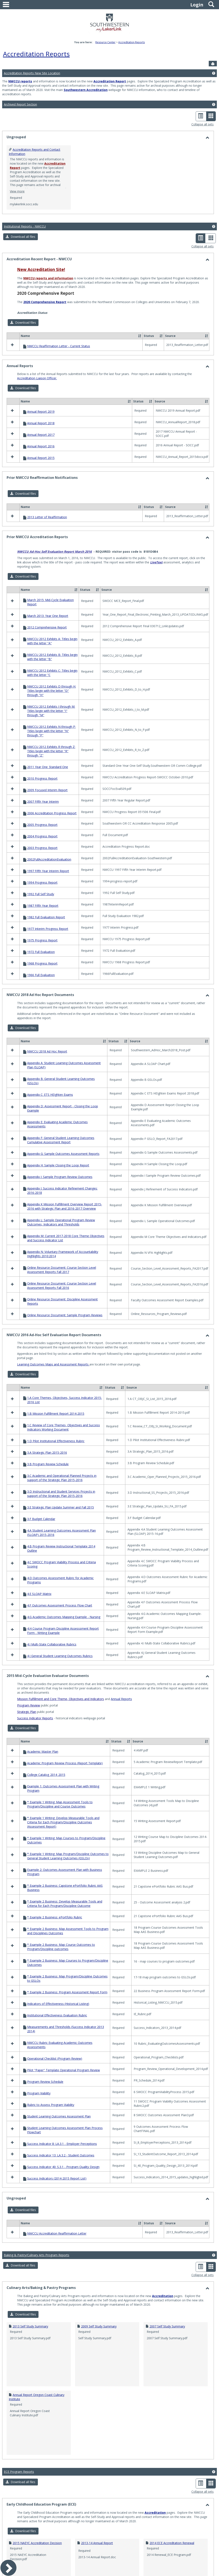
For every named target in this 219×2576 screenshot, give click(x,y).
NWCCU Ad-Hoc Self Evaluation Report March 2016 (54, 643)
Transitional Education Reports (25, 2270)
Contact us (117, 2437)
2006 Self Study (91, 1975)
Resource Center (105, 42)
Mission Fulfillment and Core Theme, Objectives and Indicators (60, 1031)
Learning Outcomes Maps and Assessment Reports (53, 908)
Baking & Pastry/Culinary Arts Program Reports (36, 1251)
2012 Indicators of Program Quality (37, 2348)
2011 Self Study (23, 1975)
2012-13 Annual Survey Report (102, 1906)
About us (95, 2437)
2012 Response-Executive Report (104, 2348)
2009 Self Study (160, 1608)
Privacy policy (71, 2437)
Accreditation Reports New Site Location (32, 73)
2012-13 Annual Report (28, 1608)
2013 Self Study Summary (30, 1323)
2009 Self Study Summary (99, 1323)
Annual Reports (121, 1031)
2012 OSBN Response (164, 1906)
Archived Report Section (20, 104)
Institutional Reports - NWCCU (25, 226)
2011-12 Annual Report (97, 1608)
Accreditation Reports (131, 42)
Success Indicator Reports (35, 1050)
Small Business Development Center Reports (35, 2120)
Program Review (28, 1037)
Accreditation (162, 1292)
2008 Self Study (160, 2348)
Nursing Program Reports (21, 1835)
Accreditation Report (109, 81)
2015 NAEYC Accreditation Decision (37, 1539)
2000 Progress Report (164, 1975)
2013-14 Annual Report (97, 1539)
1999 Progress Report (28, 2043)
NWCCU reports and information (48, 278)
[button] (20, 236)
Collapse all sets (202, 124)
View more (17, 191)
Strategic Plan (26, 1043)
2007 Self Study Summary (167, 1323)
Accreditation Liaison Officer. (37, 424)
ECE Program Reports (19, 1468)
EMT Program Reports (19, 1685)
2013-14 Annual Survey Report (34, 1906)
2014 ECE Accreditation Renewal (171, 1539)
